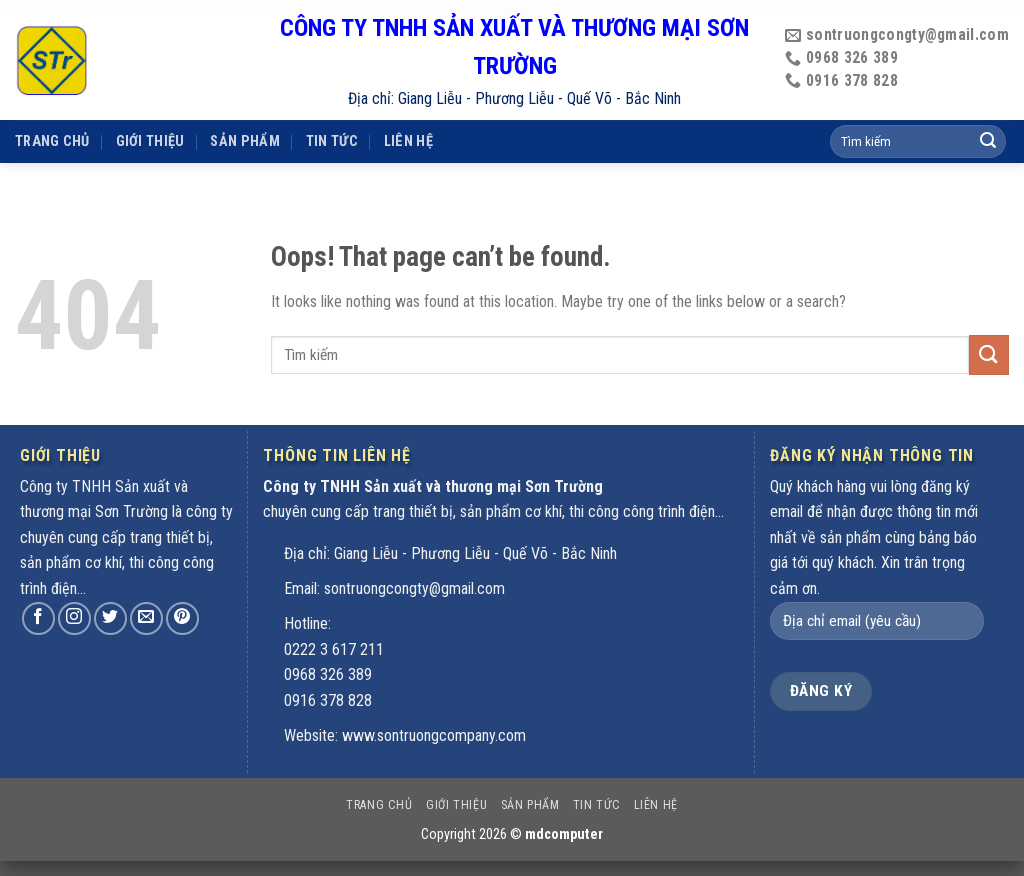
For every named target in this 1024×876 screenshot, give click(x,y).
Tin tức (332, 115)
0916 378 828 (328, 700)
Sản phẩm (244, 115)
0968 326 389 (328, 674)
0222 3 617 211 (334, 649)
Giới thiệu (150, 115)
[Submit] (989, 354)
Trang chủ (52, 115)
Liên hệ (408, 115)
